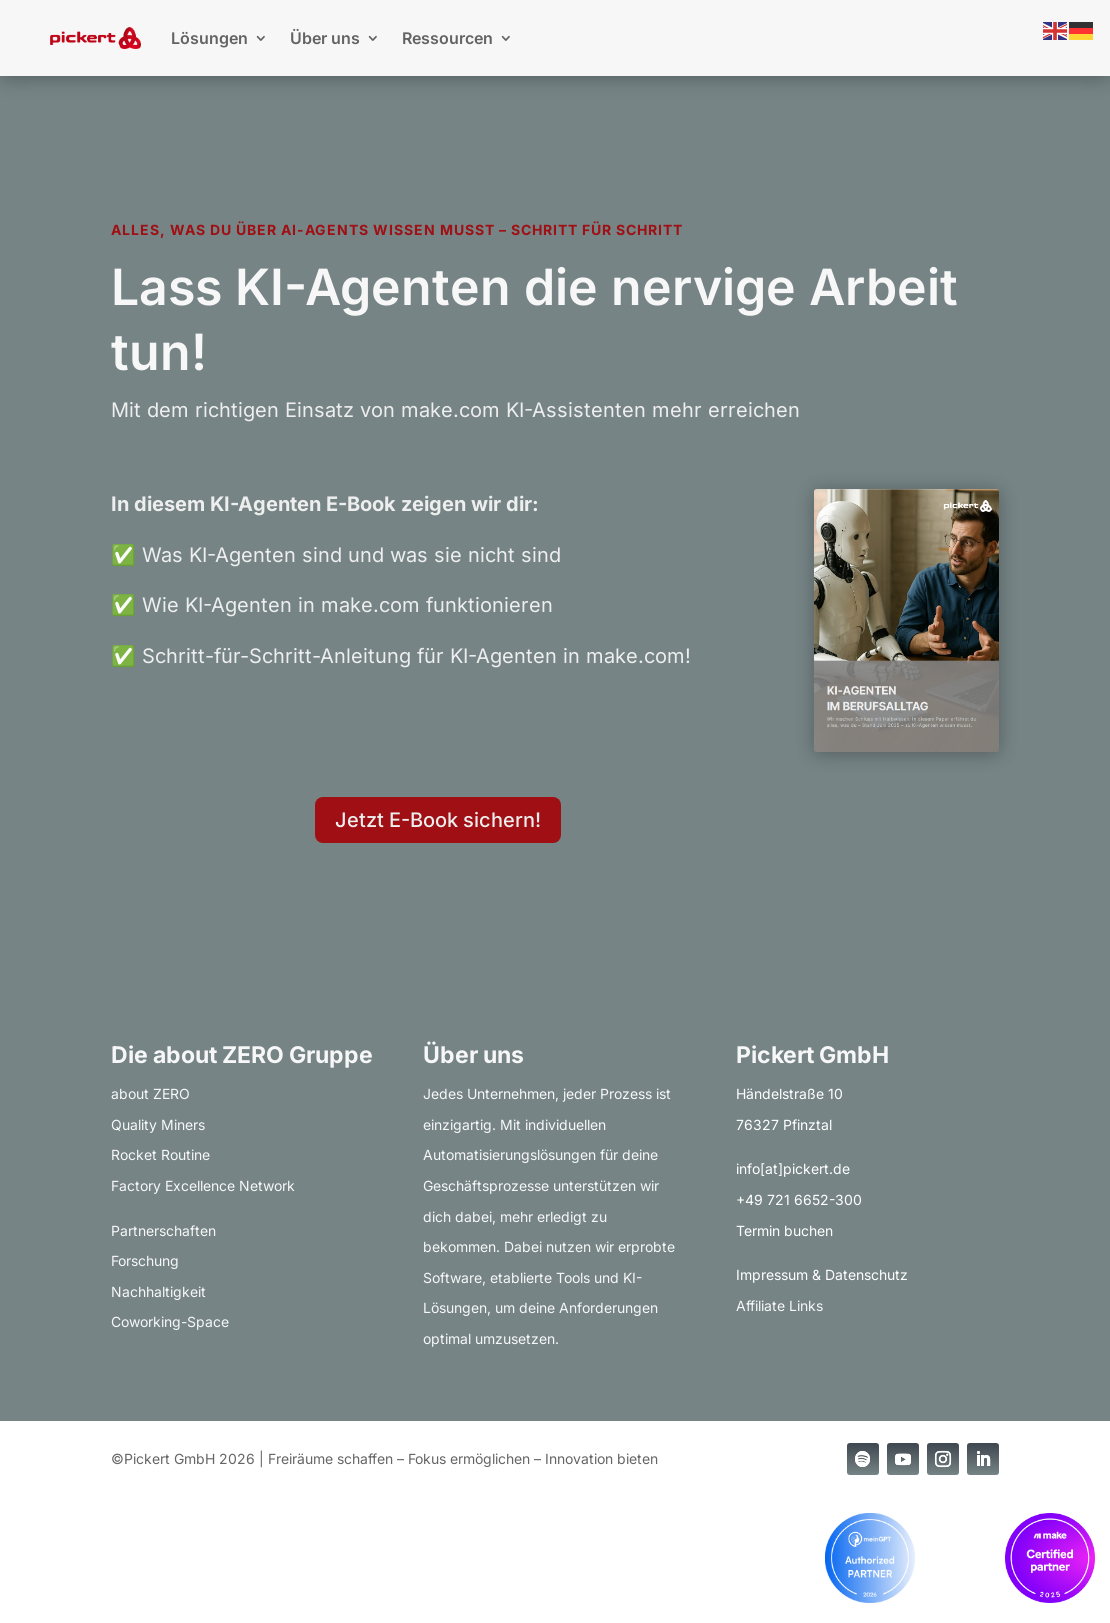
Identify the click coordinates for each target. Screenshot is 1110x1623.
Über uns (325, 38)
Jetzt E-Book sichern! (438, 820)
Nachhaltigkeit (158, 1291)
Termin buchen (784, 1230)
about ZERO (150, 1093)
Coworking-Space (170, 1321)
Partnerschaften (163, 1230)
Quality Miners (158, 1124)
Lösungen (209, 38)
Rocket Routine (160, 1154)
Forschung (145, 1260)
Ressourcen (447, 38)
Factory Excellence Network (203, 1185)
